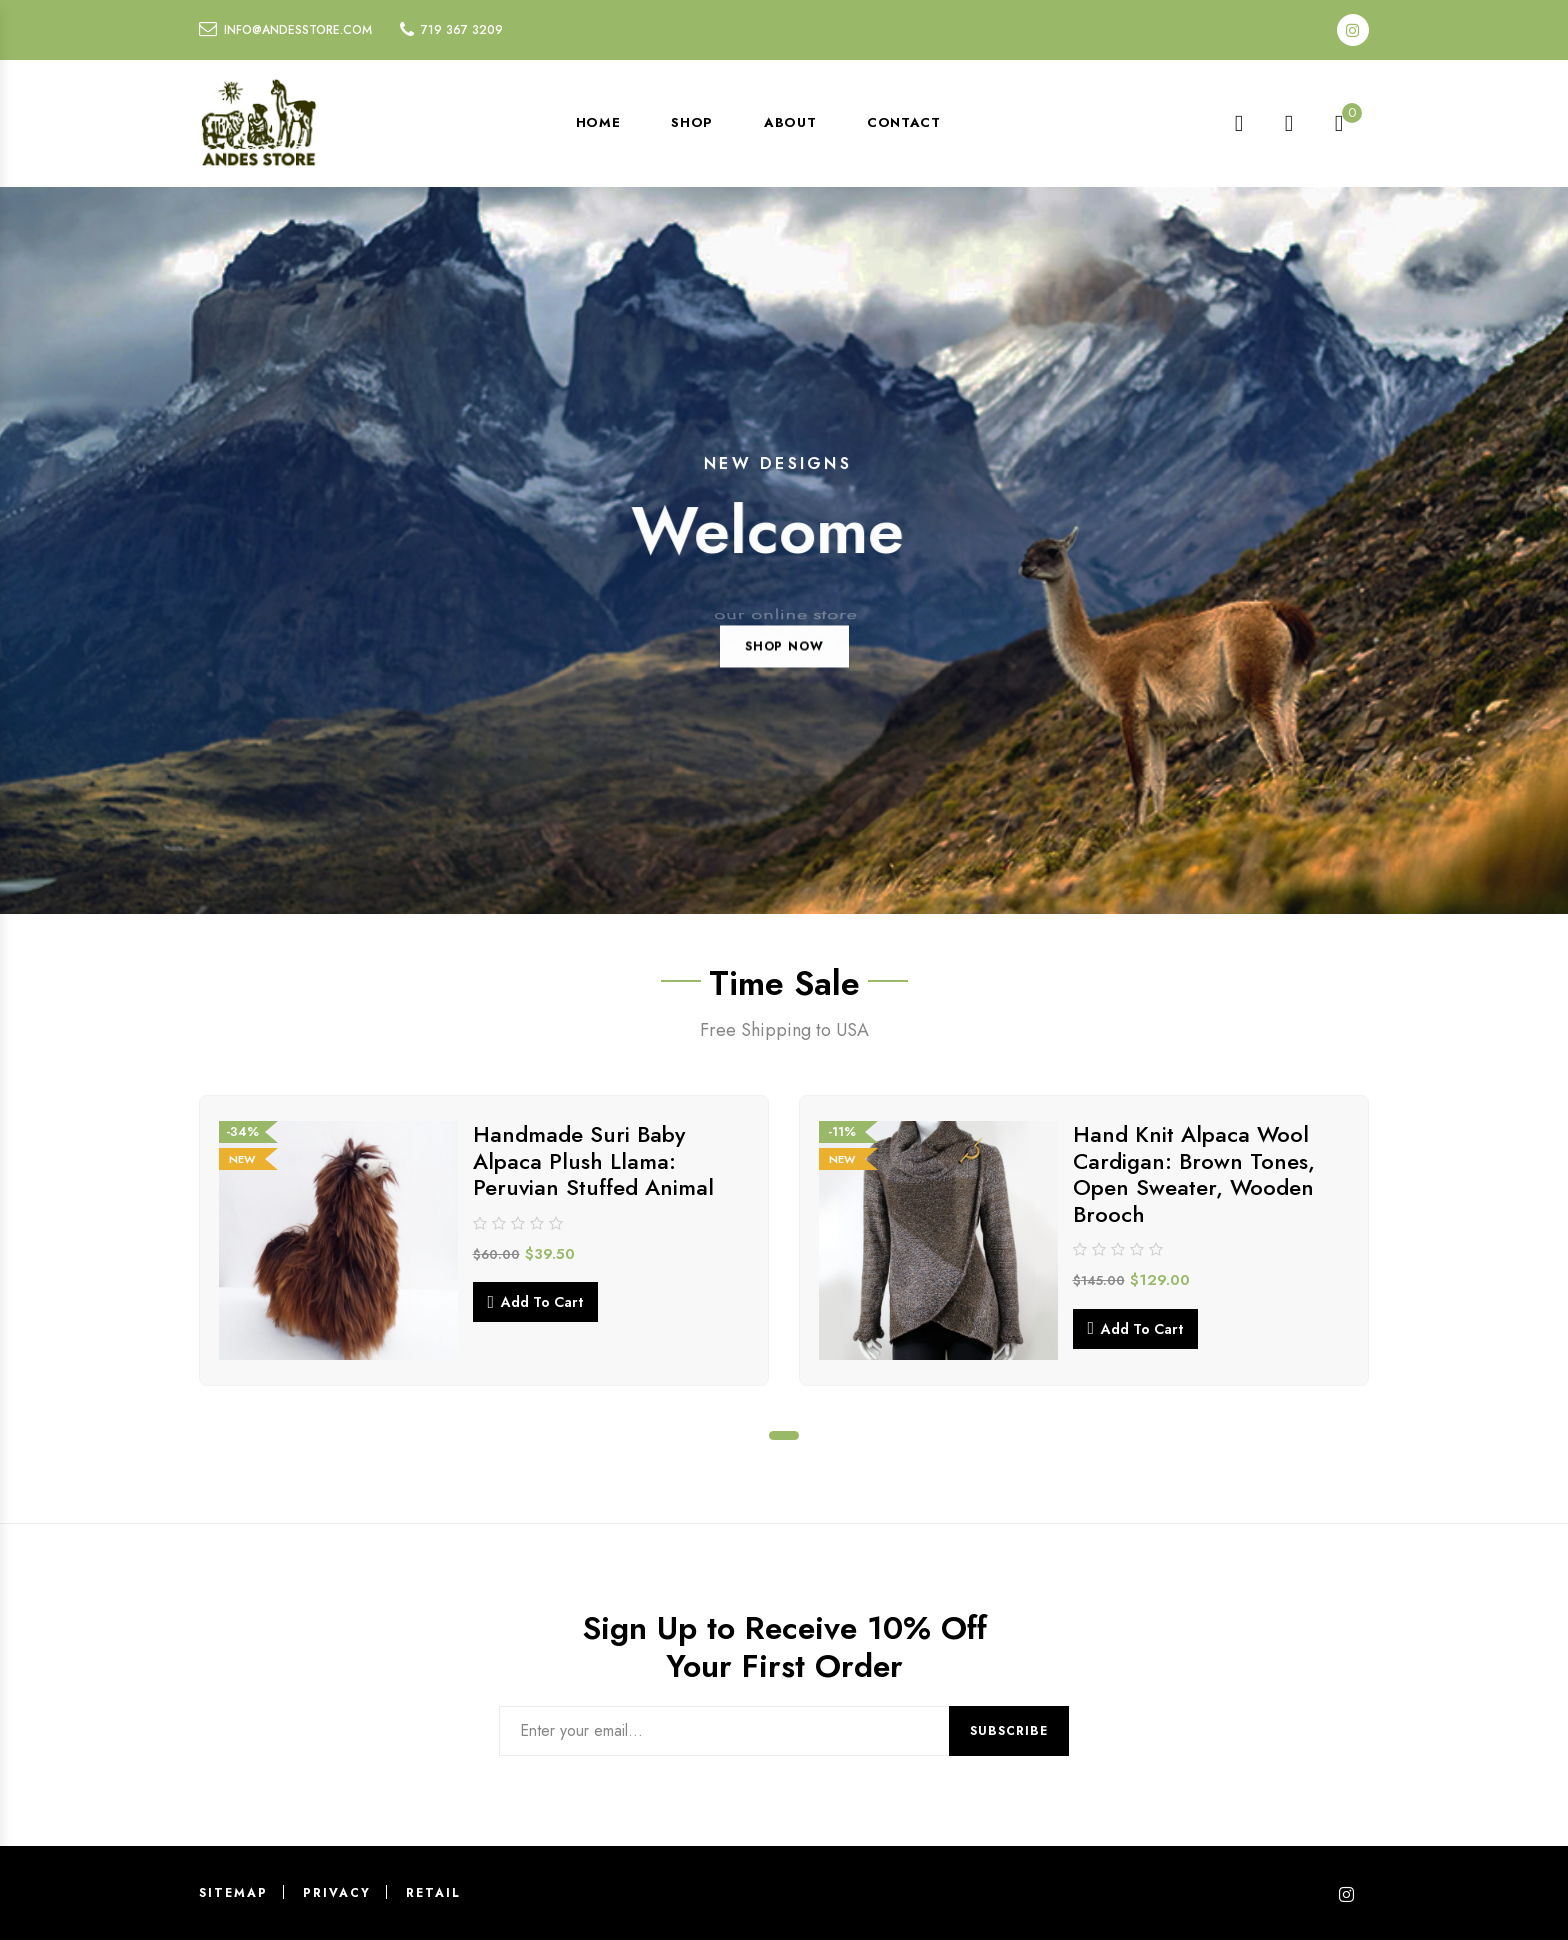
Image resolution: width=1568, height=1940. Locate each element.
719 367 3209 (462, 30)
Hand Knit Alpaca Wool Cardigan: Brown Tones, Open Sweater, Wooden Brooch (1194, 1173)
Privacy (337, 1893)
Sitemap (233, 1893)
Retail (433, 1893)
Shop (692, 122)
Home (598, 122)
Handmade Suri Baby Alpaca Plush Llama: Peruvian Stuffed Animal (593, 1160)
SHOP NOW (784, 677)
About (790, 122)
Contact (904, 122)
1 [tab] (784, 1435)
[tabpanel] (484, 1240)
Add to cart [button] (542, 1302)
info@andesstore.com (298, 30)
